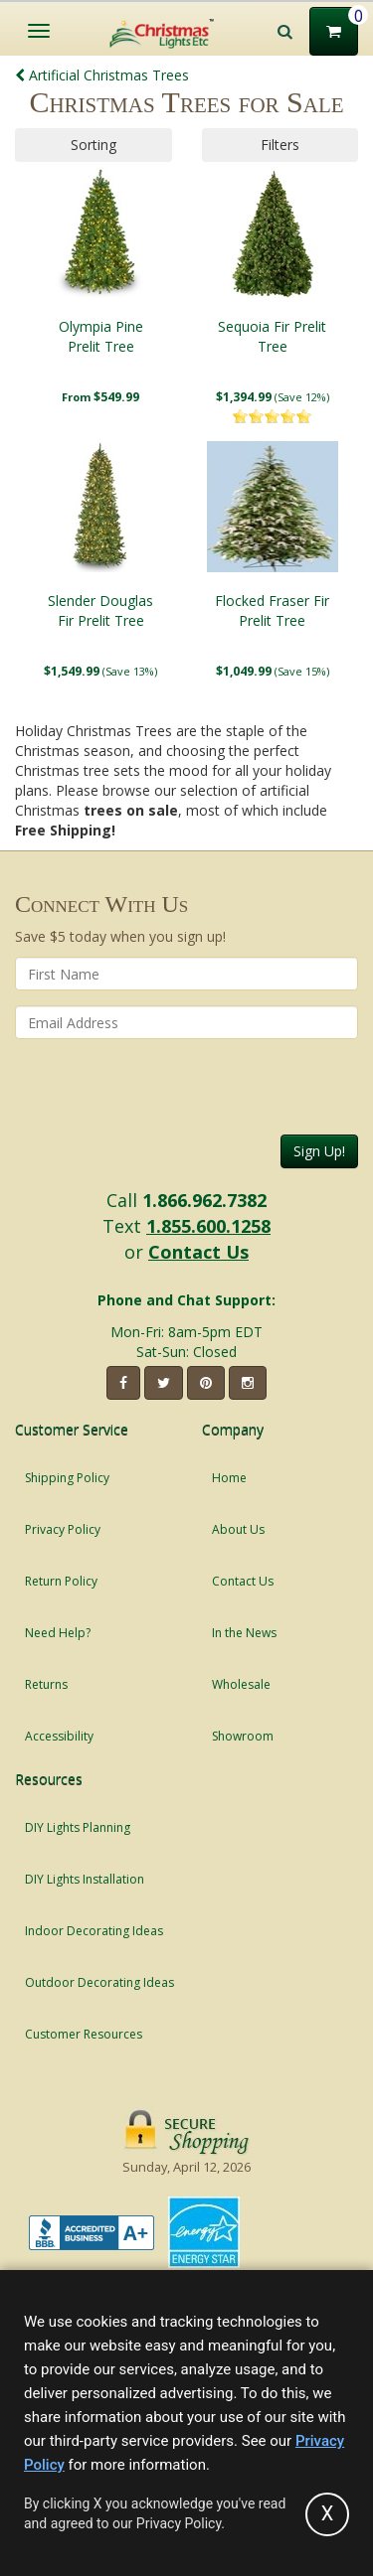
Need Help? (58, 1632)
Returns (46, 1684)
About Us (238, 1529)
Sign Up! (319, 1150)
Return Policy (61, 1581)
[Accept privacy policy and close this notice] (327, 2514)
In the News (244, 1632)
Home (229, 1477)
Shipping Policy (67, 1477)
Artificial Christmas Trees (102, 75)
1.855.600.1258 (208, 1226)
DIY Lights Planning (77, 1827)
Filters (280, 144)
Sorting (93, 144)
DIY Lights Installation (84, 1879)
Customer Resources (83, 2034)
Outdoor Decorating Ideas (99, 1982)
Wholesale (241, 1684)
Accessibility (59, 1736)
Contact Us (198, 1252)
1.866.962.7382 (204, 1200)
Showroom (243, 1736)
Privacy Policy (62, 1529)
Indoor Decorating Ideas (94, 1930)
